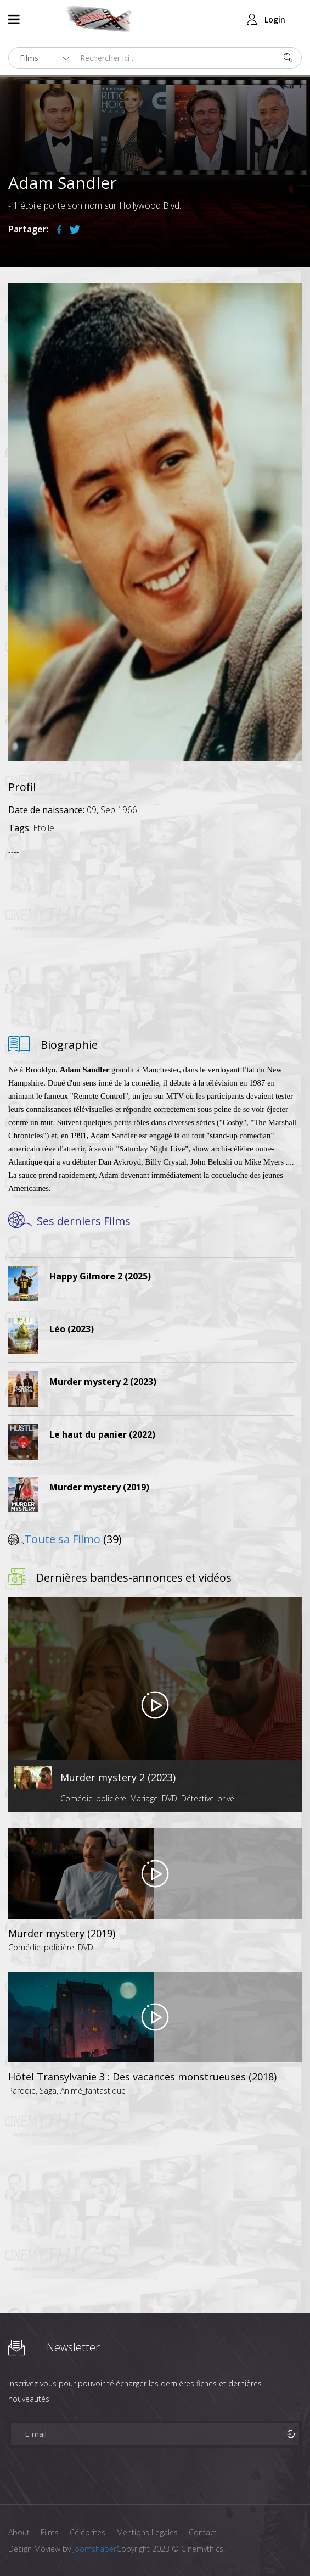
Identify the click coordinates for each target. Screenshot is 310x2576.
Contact (203, 2532)
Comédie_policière (93, 1798)
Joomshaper (94, 2549)
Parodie (22, 2090)
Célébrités (87, 2532)
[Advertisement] (155, 942)
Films (50, 2532)
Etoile (43, 828)
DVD (169, 1798)
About (19, 2532)
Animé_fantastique (93, 2090)
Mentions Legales (147, 2532)
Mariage (144, 1798)
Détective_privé (207, 1798)
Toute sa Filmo (62, 1539)
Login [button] (274, 19)
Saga (48, 2090)
